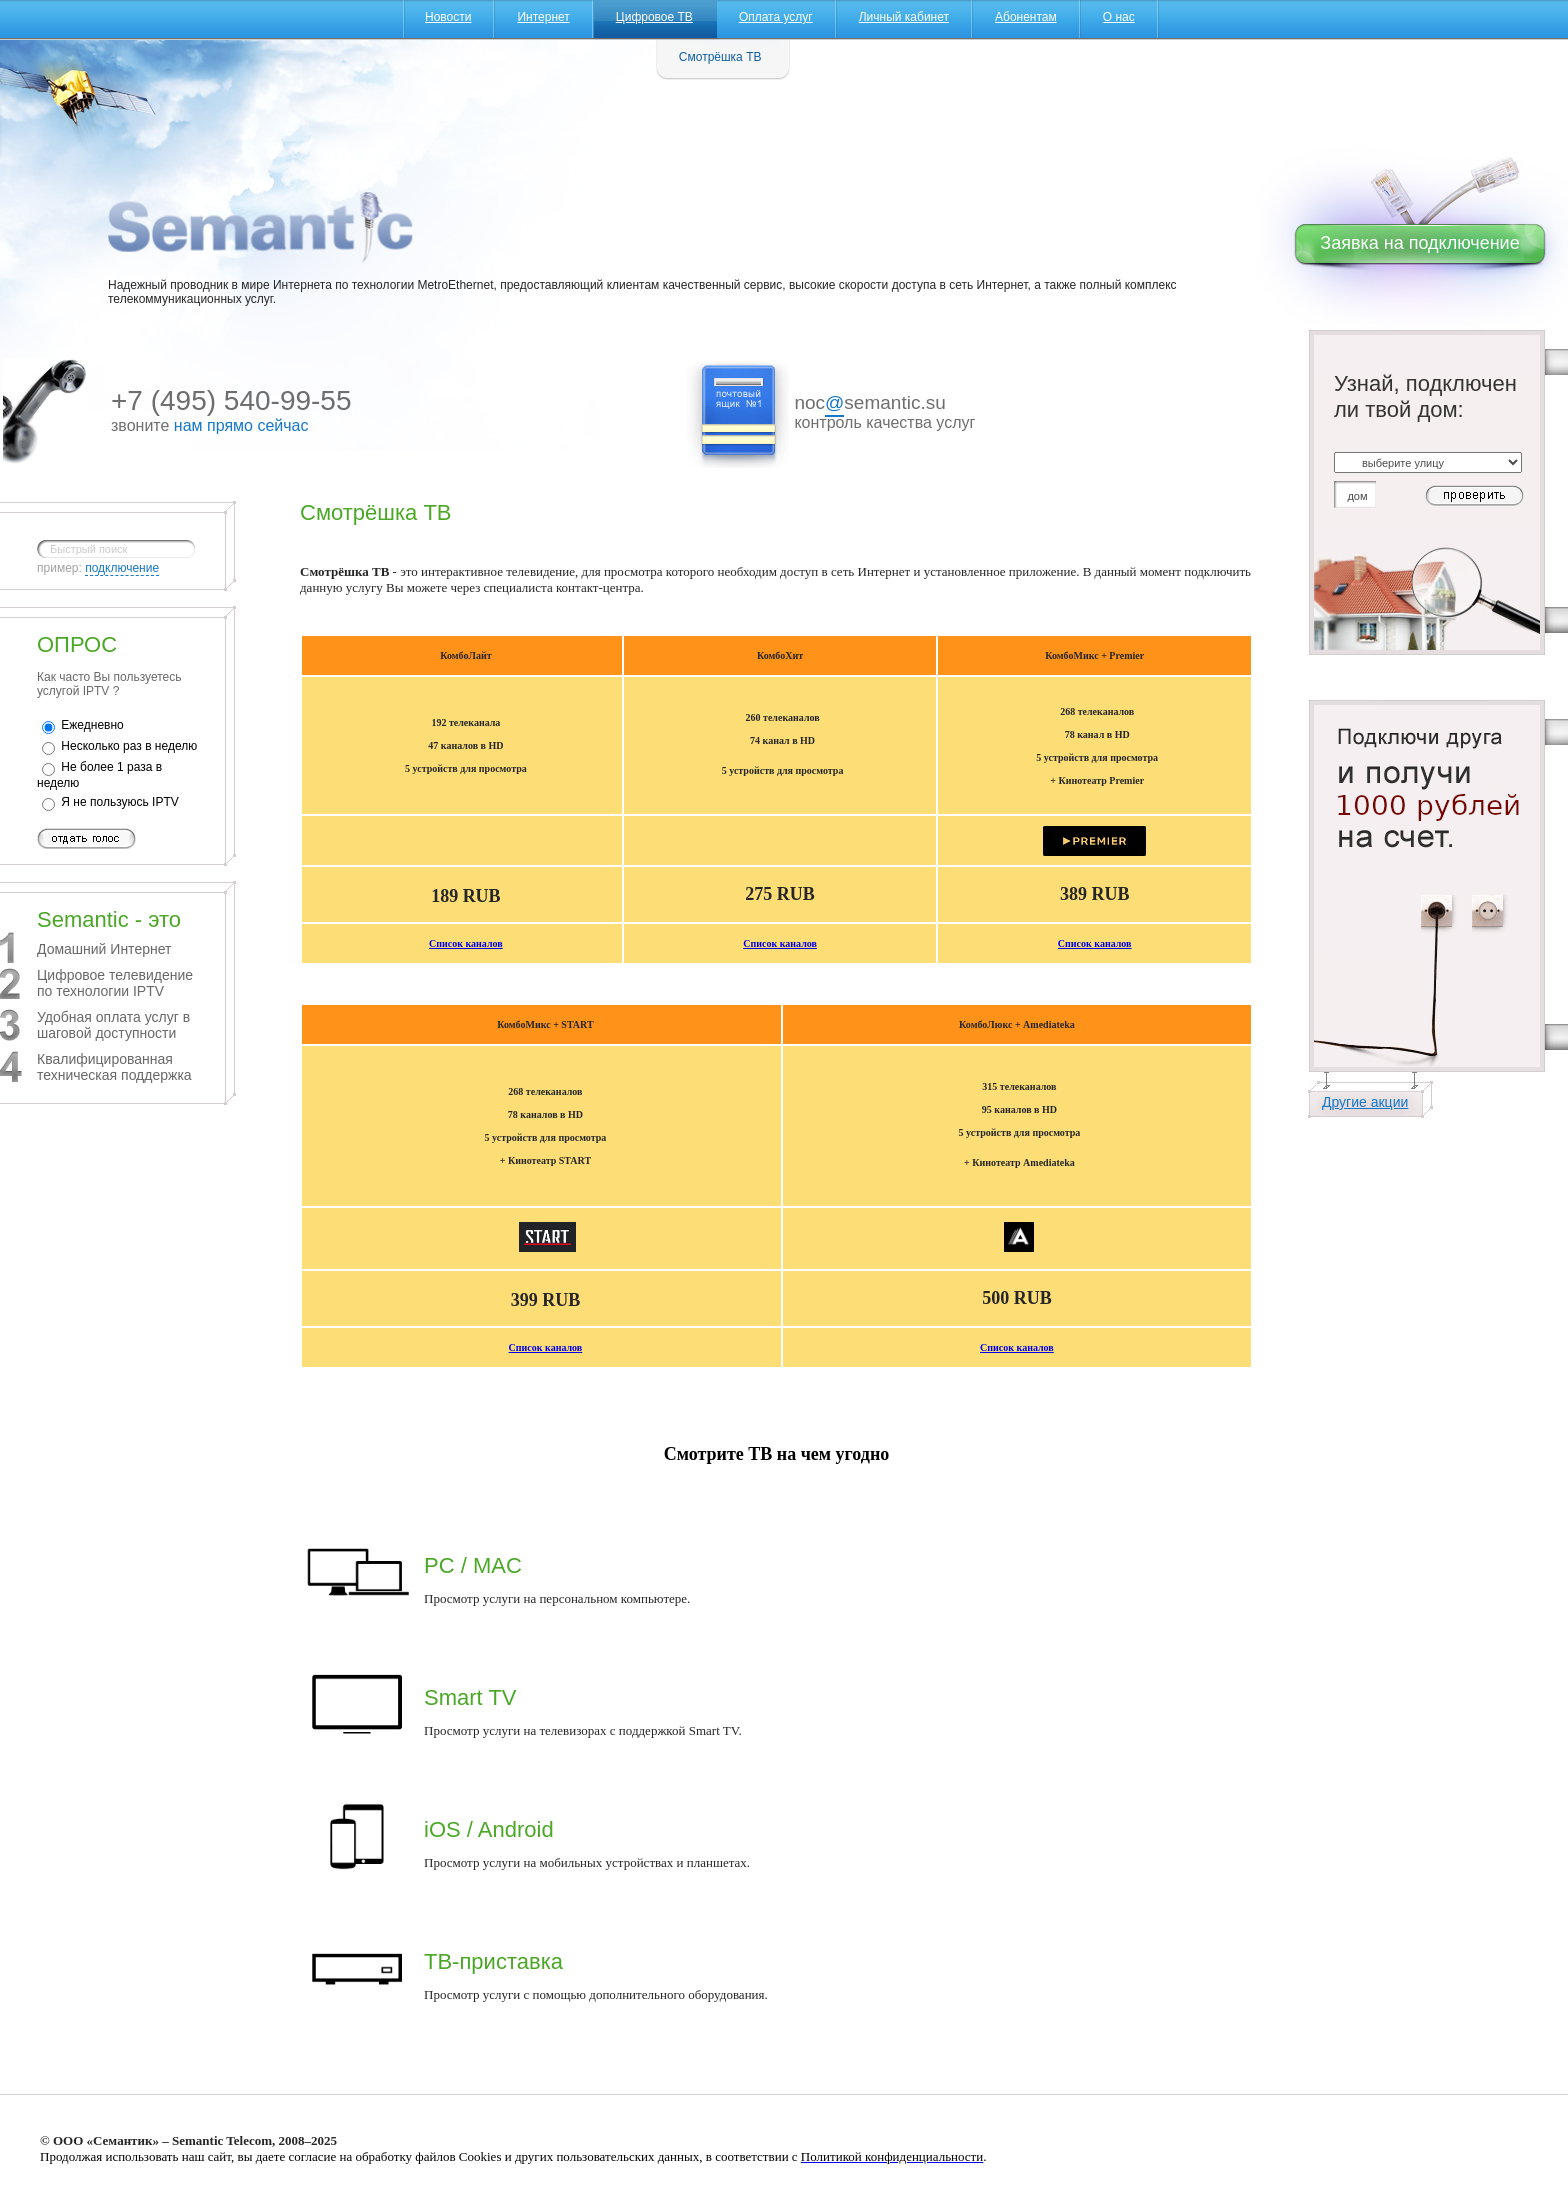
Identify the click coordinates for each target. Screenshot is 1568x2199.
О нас (1119, 17)
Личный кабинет (904, 17)
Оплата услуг (776, 17)
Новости (448, 17)
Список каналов (466, 943)
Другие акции (1365, 1102)
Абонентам (1026, 17)
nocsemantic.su (869, 404)
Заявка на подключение (1419, 243)
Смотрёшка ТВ (720, 57)
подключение (122, 568)
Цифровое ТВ (654, 17)
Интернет (543, 17)
